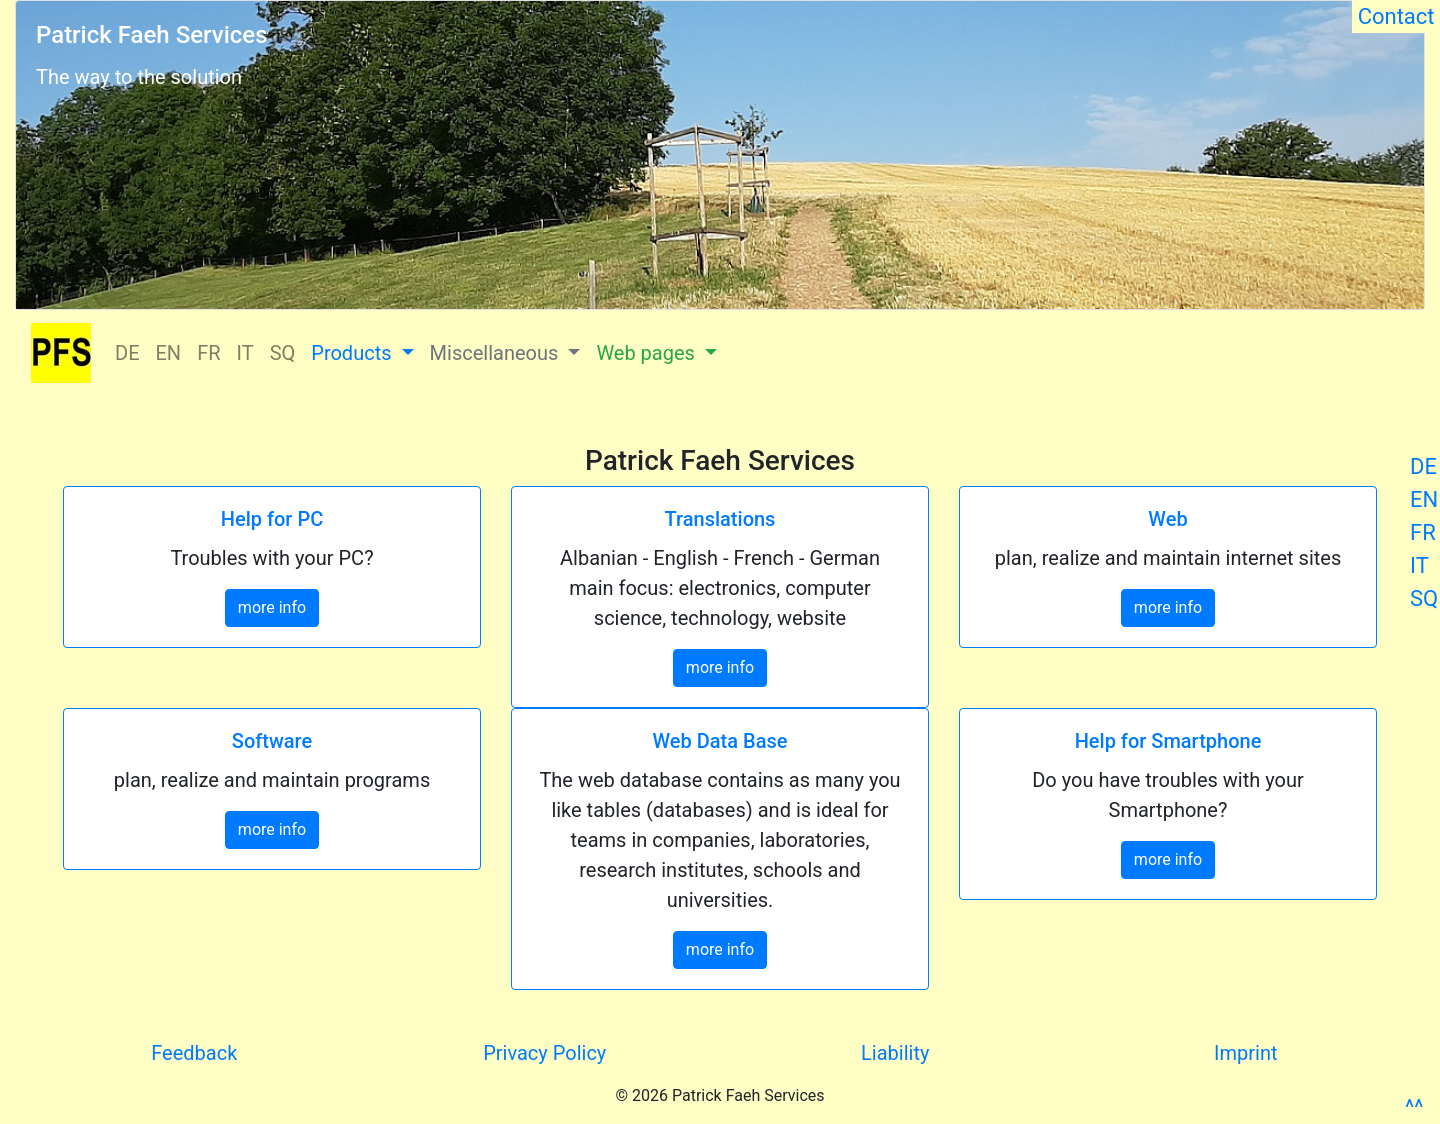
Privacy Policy (544, 1053)
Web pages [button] (647, 353)
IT (1419, 565)
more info (272, 607)
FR (1423, 532)
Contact (1396, 16)
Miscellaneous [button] (497, 353)
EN (1424, 499)
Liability (895, 1053)
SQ (1424, 598)
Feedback (194, 1053)
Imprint (1245, 1053)
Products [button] (353, 353)
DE (1423, 466)
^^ (1414, 1107)
